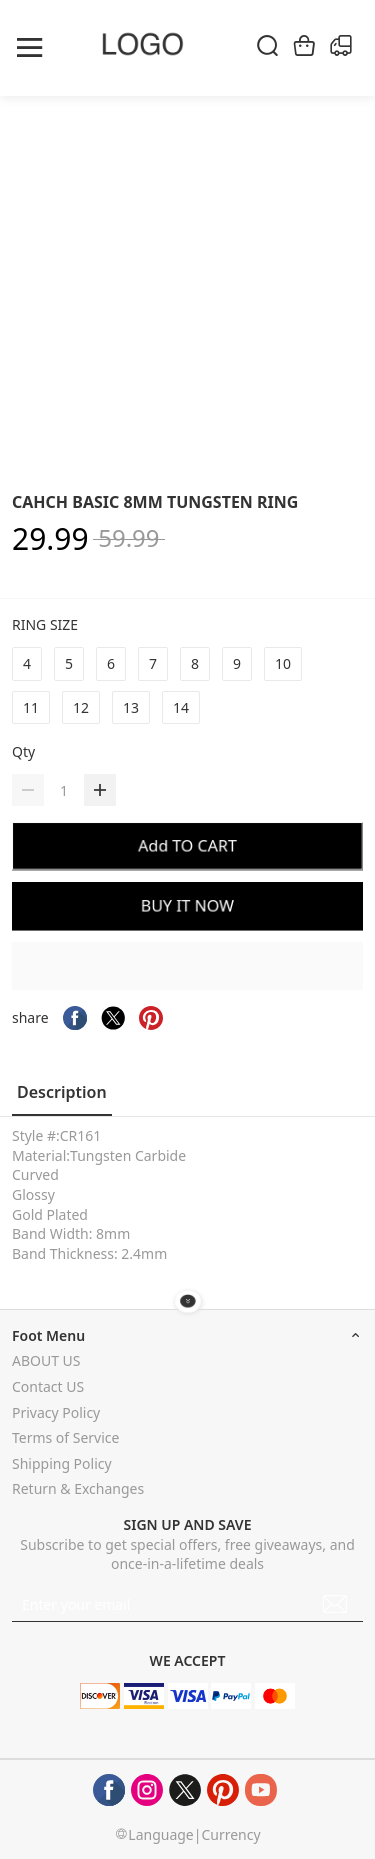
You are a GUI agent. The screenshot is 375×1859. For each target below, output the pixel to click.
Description (62, 1092)
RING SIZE (47, 624)
